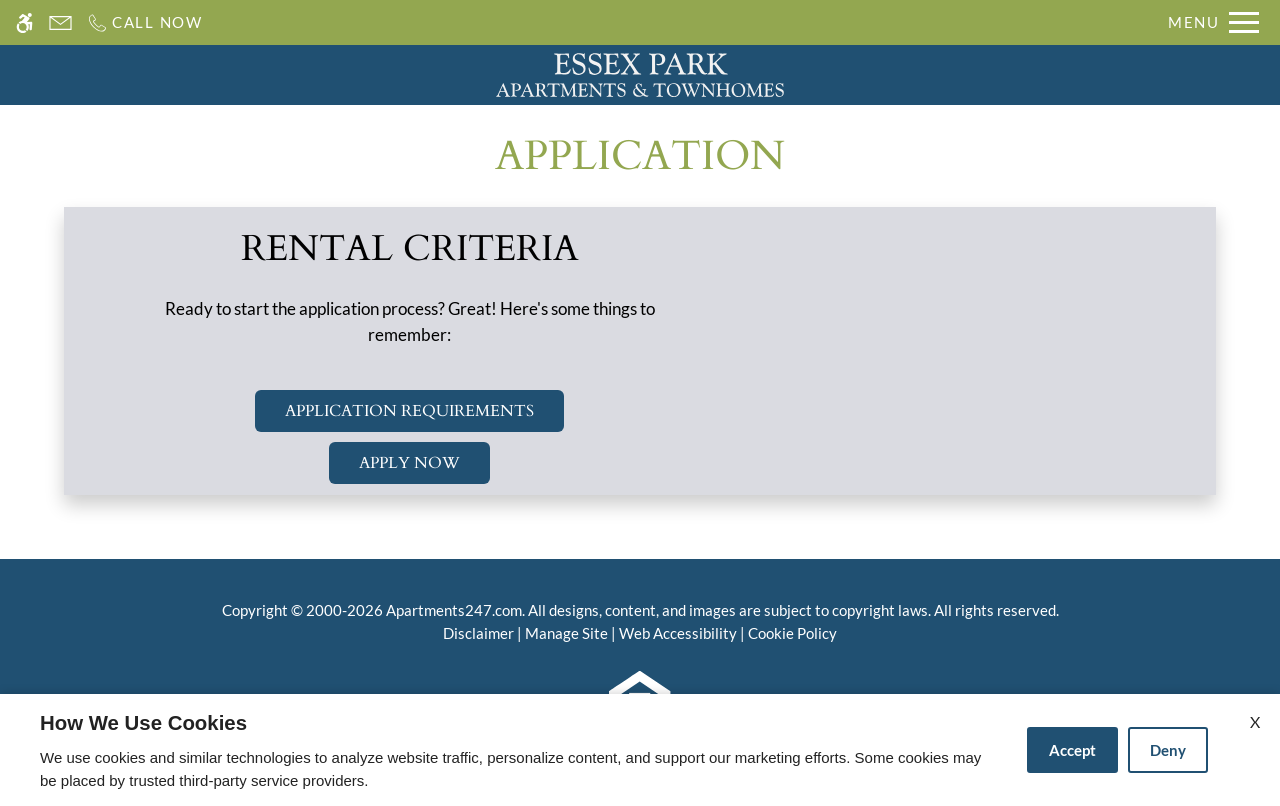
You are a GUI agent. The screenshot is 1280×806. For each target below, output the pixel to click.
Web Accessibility (678, 633)
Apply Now (409, 463)
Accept (1072, 750)
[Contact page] (60, 22)
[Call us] (144, 22)
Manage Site (566, 633)
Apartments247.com (454, 610)
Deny (1168, 750)
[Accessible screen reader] (24, 22)
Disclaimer (478, 633)
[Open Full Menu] (1213, 22)
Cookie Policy (792, 633)
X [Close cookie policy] (1255, 721)
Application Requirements (409, 411)
